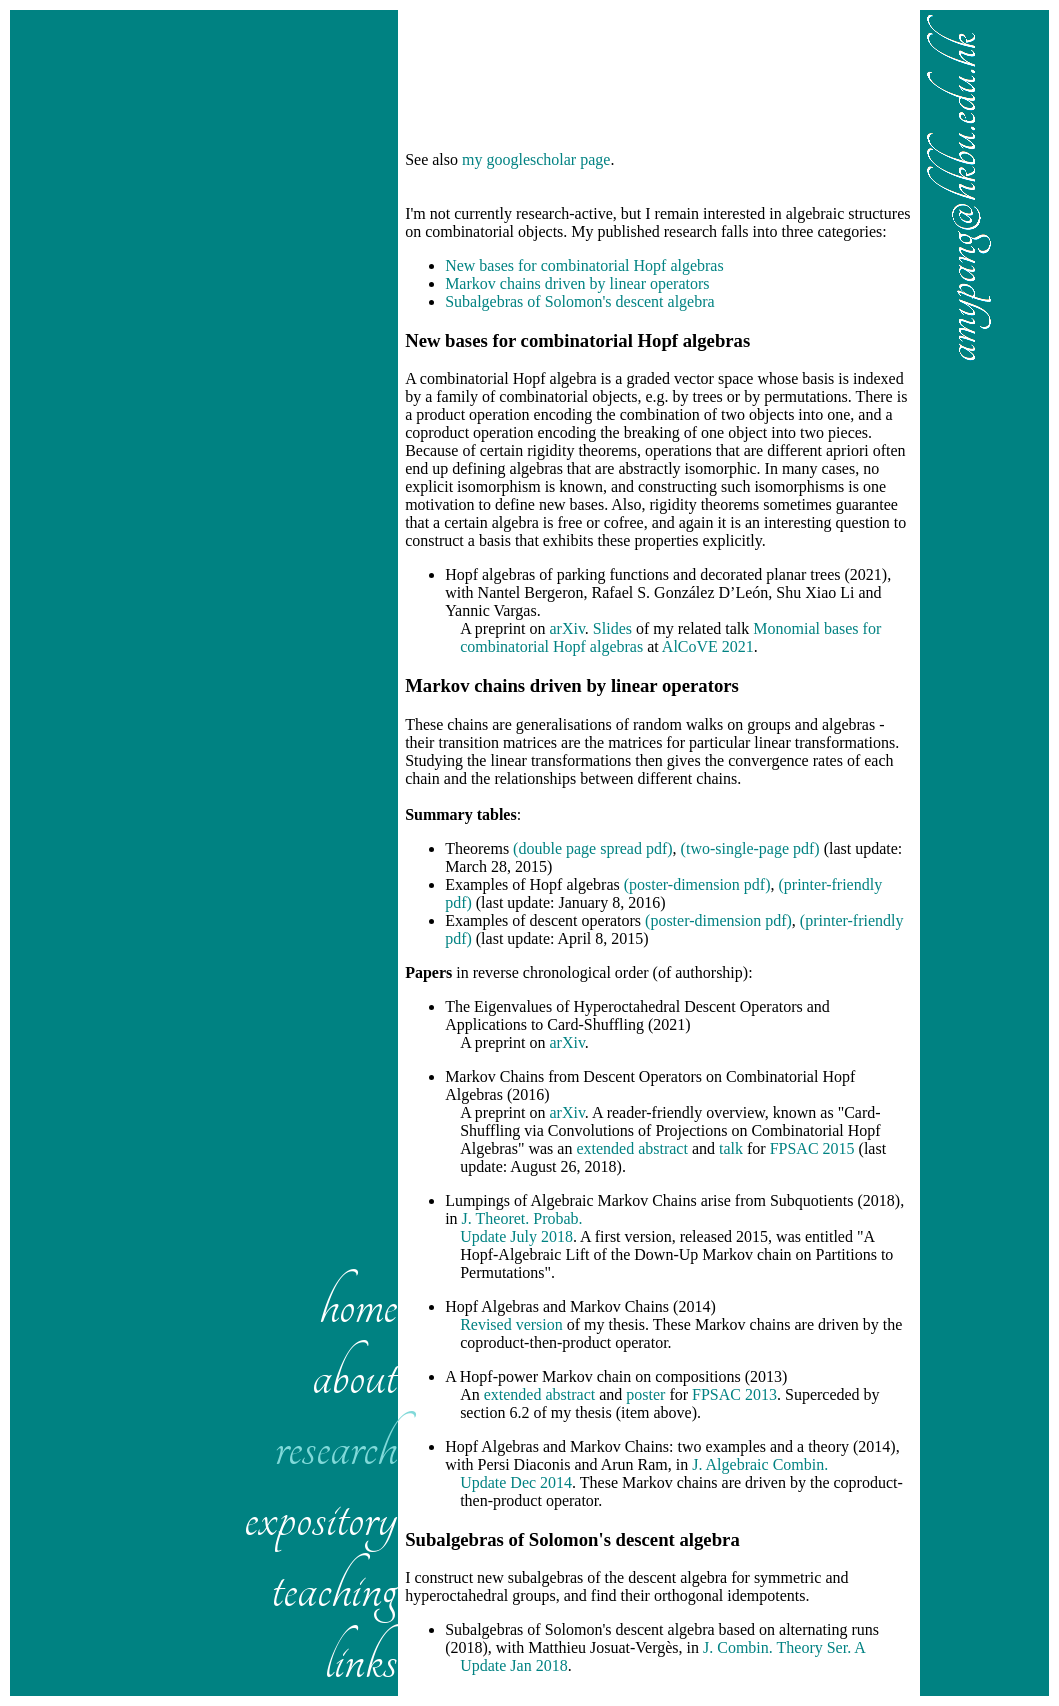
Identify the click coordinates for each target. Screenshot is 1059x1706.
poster (645, 1394)
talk (731, 1148)
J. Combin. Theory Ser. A (784, 1647)
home (358, 1304)
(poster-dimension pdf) (697, 884)
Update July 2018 (516, 1236)
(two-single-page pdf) (750, 848)
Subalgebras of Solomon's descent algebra (579, 301)
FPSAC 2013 (734, 1394)
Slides (612, 628)
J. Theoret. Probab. (522, 1218)
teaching (334, 1588)
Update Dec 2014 (516, 1482)
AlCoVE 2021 (708, 646)
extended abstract (632, 1148)
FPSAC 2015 (812, 1148)
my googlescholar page (536, 159)
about (354, 1375)
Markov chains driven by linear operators (577, 283)
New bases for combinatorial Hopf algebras (584, 265)
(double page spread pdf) (593, 848)
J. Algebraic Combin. (760, 1464)
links (361, 1659)
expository (320, 1517)
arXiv (566, 628)
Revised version (511, 1324)
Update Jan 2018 (514, 1665)
